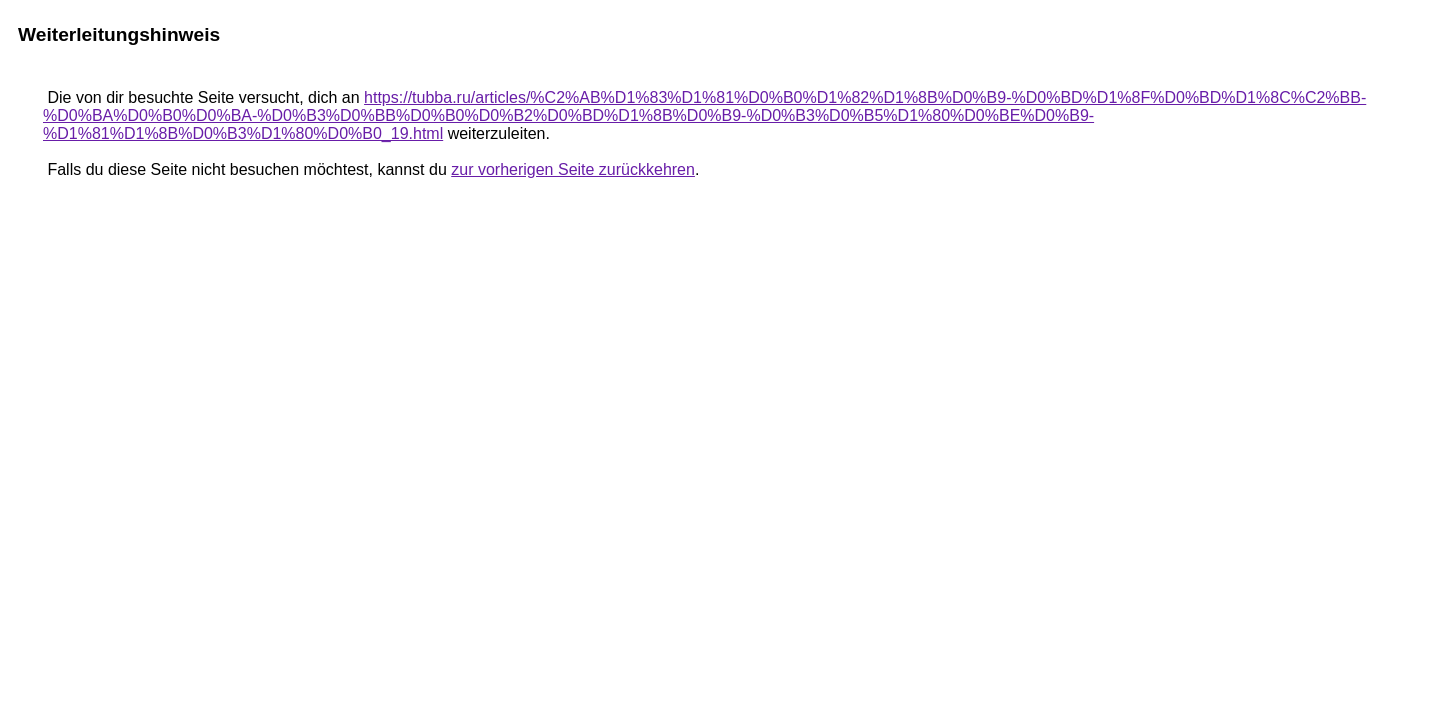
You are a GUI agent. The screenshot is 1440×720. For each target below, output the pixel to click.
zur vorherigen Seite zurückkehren (573, 169)
